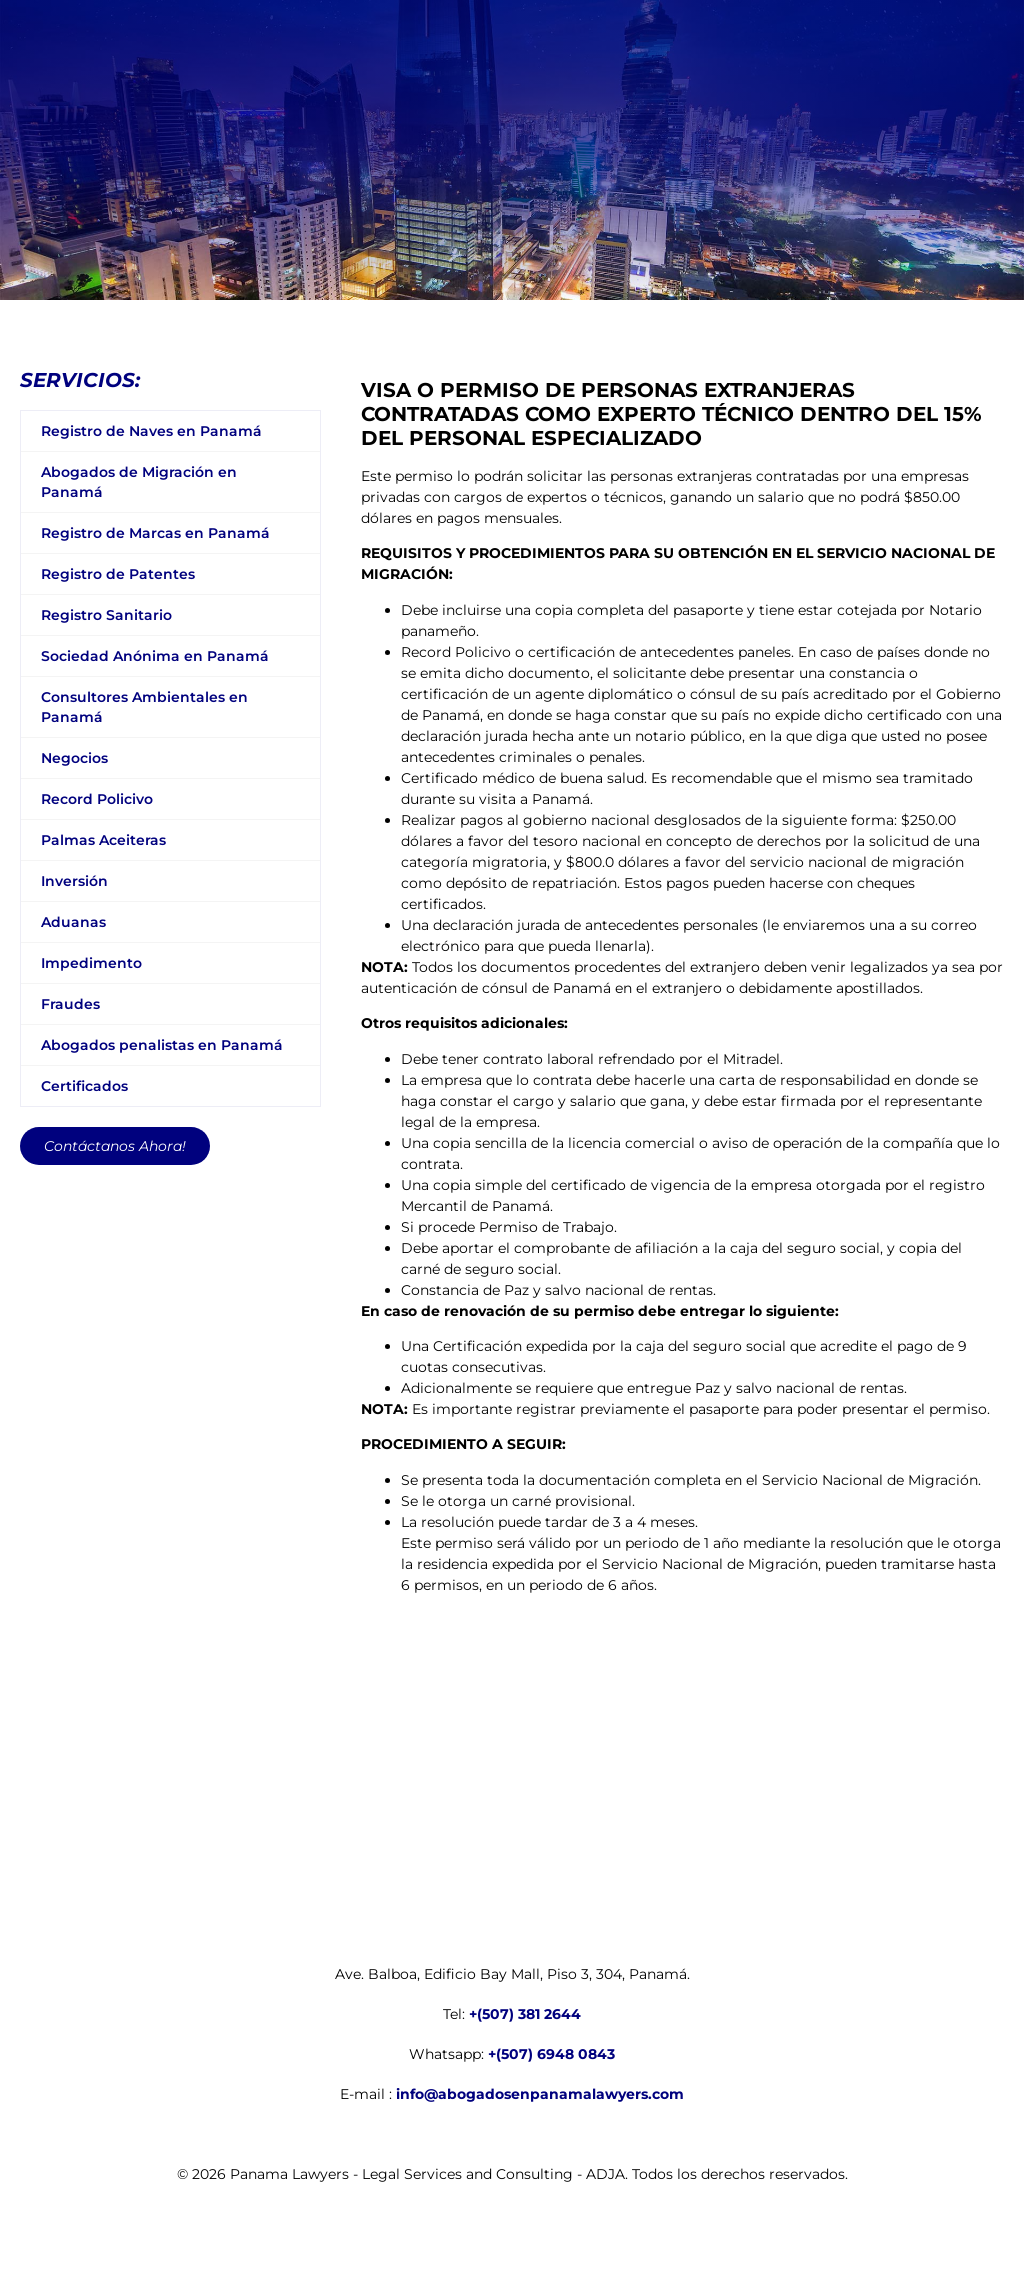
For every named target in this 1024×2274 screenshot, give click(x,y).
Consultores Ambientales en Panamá (144, 707)
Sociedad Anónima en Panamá (155, 656)
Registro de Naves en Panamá (151, 431)
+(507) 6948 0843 (551, 2054)
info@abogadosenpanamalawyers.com (540, 2094)
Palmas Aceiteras (103, 840)
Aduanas (73, 922)
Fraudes (70, 1004)
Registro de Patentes (118, 574)
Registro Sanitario (106, 615)
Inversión (74, 881)
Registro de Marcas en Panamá (155, 533)
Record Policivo (97, 799)
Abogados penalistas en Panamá (162, 1045)
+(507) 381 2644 (525, 2014)
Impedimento (91, 963)
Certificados (84, 1086)
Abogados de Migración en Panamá (139, 482)
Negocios (74, 758)
